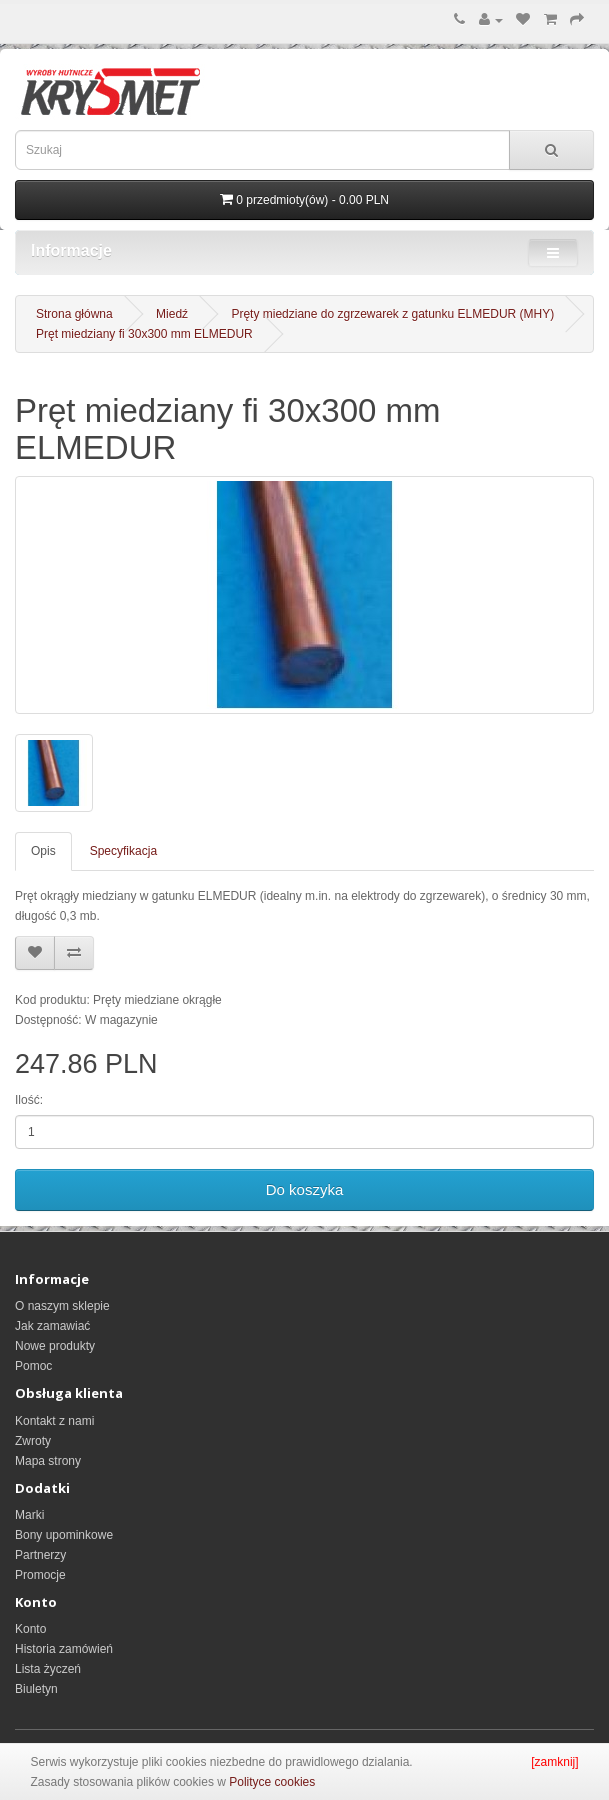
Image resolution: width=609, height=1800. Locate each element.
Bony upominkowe (64, 1535)
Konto (30, 1629)
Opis (43, 851)
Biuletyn (36, 1689)
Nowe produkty (55, 1346)
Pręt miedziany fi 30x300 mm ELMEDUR (144, 334)
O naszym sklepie (62, 1306)
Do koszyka (305, 1189)
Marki (29, 1515)
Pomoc (33, 1366)
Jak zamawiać (52, 1326)
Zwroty (33, 1441)
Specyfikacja (123, 851)
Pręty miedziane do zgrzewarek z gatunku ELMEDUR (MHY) (392, 314)
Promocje (40, 1575)
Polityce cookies (272, 1782)
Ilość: (29, 1100)
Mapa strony (48, 1461)
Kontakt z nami (54, 1421)
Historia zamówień (64, 1649)
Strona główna (74, 314)
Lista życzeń (48, 1669)
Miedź (172, 314)
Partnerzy (40, 1555)
